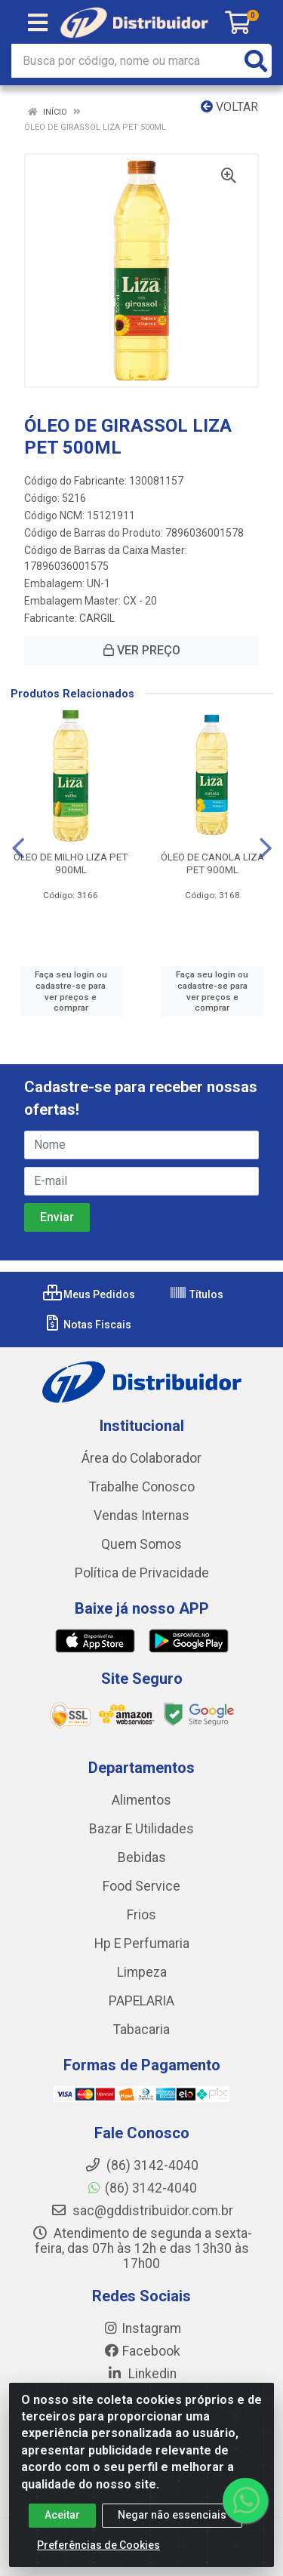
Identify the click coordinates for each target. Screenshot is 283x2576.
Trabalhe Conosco (142, 1486)
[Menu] (37, 22)
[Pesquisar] (256, 61)
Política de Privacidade (142, 1572)
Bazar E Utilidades (141, 1828)
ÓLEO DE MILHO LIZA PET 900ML (71, 863)
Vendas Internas (141, 1515)
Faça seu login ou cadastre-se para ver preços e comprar (71, 991)
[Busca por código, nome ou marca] (126, 61)
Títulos (196, 1294)
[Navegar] (18, 848)
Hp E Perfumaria (141, 1943)
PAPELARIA (141, 2000)
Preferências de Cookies (98, 2552)
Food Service (141, 1886)
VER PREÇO (141, 650)
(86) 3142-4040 (141, 2188)
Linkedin (141, 2373)
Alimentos (141, 1800)
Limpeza (142, 1972)
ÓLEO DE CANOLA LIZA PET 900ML (212, 863)
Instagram (142, 2328)
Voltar (229, 107)
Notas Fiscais (87, 1325)
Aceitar (62, 2522)
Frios (141, 1914)
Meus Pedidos (89, 1294)
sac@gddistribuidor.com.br (142, 2210)
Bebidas (142, 1857)
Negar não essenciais (172, 2522)
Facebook (141, 2351)
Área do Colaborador (141, 1458)
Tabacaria (141, 2029)
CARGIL (97, 618)
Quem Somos (141, 1544)
